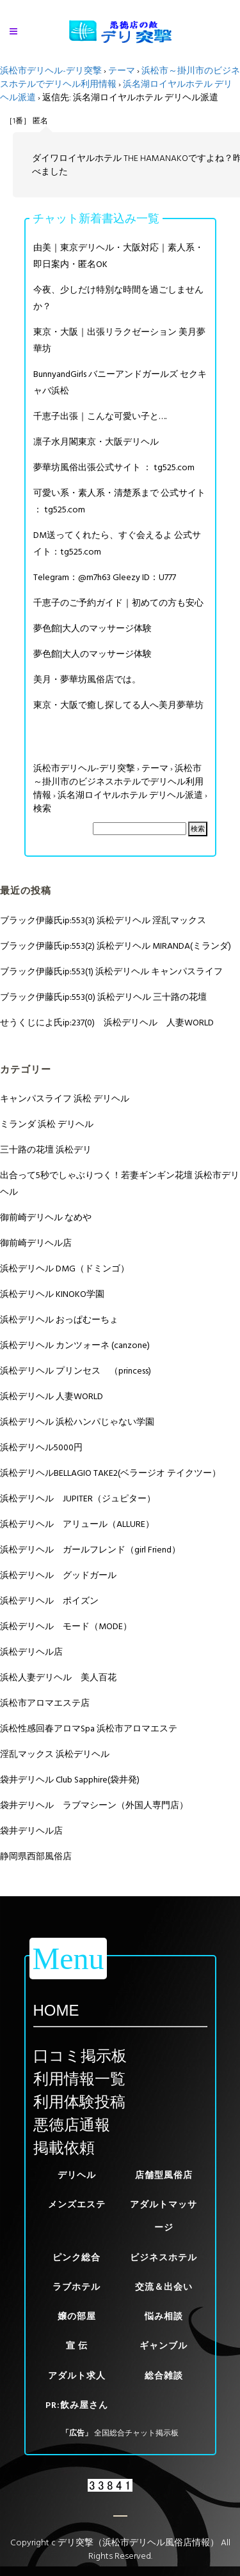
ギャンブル (164, 2345)
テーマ (121, 70)
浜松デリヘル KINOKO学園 (52, 1294)
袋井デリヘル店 (31, 1830)
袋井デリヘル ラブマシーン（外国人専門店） (94, 1805)
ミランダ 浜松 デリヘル (46, 1124)
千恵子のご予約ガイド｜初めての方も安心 (118, 602)
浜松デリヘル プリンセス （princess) (75, 1370)
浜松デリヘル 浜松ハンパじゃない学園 (77, 1421)
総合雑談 (164, 2375)
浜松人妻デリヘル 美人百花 (58, 1677)
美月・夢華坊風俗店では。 (87, 679)
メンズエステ (77, 2204)
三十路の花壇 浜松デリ (46, 1149)
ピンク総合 (76, 2257)
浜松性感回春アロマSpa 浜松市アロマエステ (88, 1728)
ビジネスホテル (163, 2257)
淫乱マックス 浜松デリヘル (54, 1754)
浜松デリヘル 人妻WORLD (51, 1396)
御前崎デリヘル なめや (46, 1217)
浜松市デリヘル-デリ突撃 (51, 70)
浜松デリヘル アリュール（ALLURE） (77, 1524)
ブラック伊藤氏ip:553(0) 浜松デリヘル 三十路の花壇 (103, 997)
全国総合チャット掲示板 (136, 2433)
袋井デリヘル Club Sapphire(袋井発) (70, 1779)
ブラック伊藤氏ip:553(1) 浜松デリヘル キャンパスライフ (111, 971)
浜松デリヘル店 (31, 1651)
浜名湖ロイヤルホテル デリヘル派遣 (130, 795)
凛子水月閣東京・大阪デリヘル (96, 441)
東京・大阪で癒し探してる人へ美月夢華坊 (118, 705)
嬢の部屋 (77, 2316)
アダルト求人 (77, 2375)
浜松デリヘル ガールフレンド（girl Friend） (90, 1549)
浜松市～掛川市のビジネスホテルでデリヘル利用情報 (118, 781)
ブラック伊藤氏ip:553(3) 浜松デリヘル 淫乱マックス (103, 920)
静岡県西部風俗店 (36, 1856)
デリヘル (77, 2175)
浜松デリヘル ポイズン (49, 1600)
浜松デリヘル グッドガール (58, 1575)
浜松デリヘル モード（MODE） (66, 1626)
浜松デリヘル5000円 (41, 1447)
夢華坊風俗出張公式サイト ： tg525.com (114, 467)
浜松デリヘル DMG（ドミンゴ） (64, 1268)
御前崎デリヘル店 (36, 1243)
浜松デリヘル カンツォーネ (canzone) (75, 1345)
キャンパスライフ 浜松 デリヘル (64, 1098)
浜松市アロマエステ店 (45, 1703)
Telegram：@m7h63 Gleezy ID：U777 (104, 577)
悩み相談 (164, 2316)
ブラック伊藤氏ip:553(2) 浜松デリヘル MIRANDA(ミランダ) (115, 946)
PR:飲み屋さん (76, 2405)
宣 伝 (77, 2345)
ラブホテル (76, 2287)
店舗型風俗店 (164, 2175)
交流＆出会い (164, 2287)
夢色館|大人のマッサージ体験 (92, 628)
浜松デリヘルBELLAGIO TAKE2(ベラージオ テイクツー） (110, 1473)
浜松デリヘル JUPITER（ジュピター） (78, 1498)
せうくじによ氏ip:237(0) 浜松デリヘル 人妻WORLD (107, 1022)
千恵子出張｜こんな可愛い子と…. (99, 416)
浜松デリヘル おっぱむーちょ (59, 1319)
